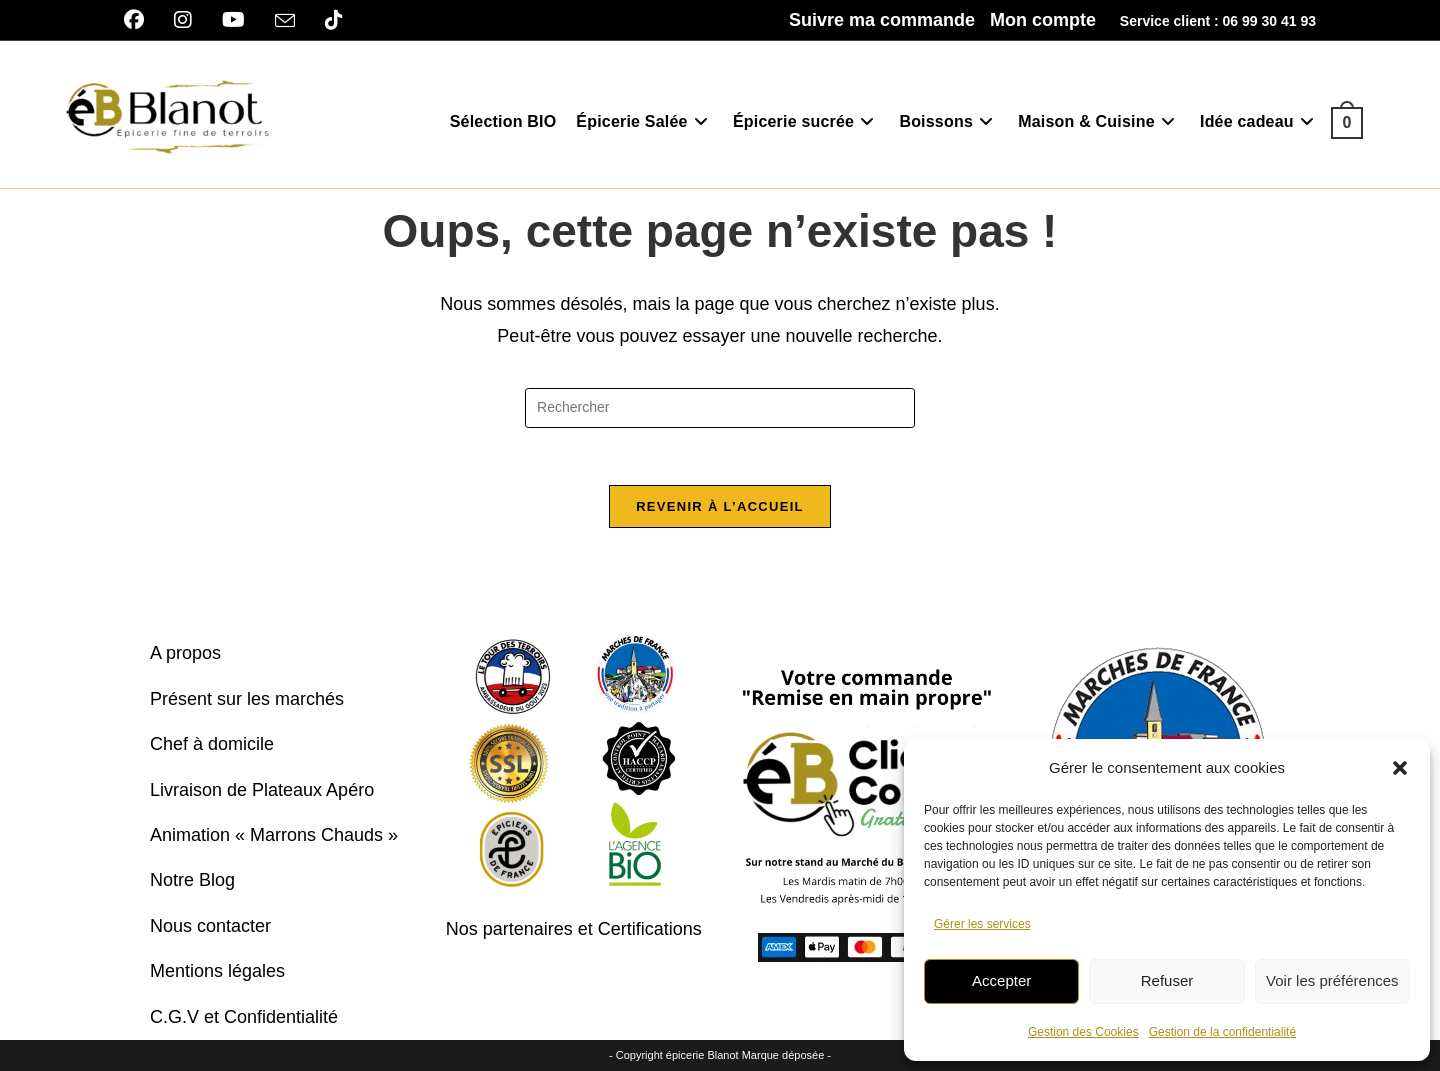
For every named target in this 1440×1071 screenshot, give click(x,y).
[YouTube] (233, 20)
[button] (1400, 768)
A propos (185, 654)
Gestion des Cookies (1083, 1032)
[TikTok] (334, 20)
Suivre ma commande (882, 20)
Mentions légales (217, 971)
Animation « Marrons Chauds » (274, 835)
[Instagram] (183, 20)
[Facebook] (141, 20)
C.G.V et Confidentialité (244, 1017)
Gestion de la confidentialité (1222, 1032)
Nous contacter (210, 926)
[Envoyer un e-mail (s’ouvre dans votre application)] (285, 21)
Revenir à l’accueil (720, 509)
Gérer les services (982, 924)
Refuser (1167, 980)
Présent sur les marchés (247, 699)
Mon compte (1043, 20)
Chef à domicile (212, 745)
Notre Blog (192, 881)
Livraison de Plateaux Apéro (262, 790)
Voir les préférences (1332, 980)
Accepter (1001, 980)
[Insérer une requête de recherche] (720, 408)
